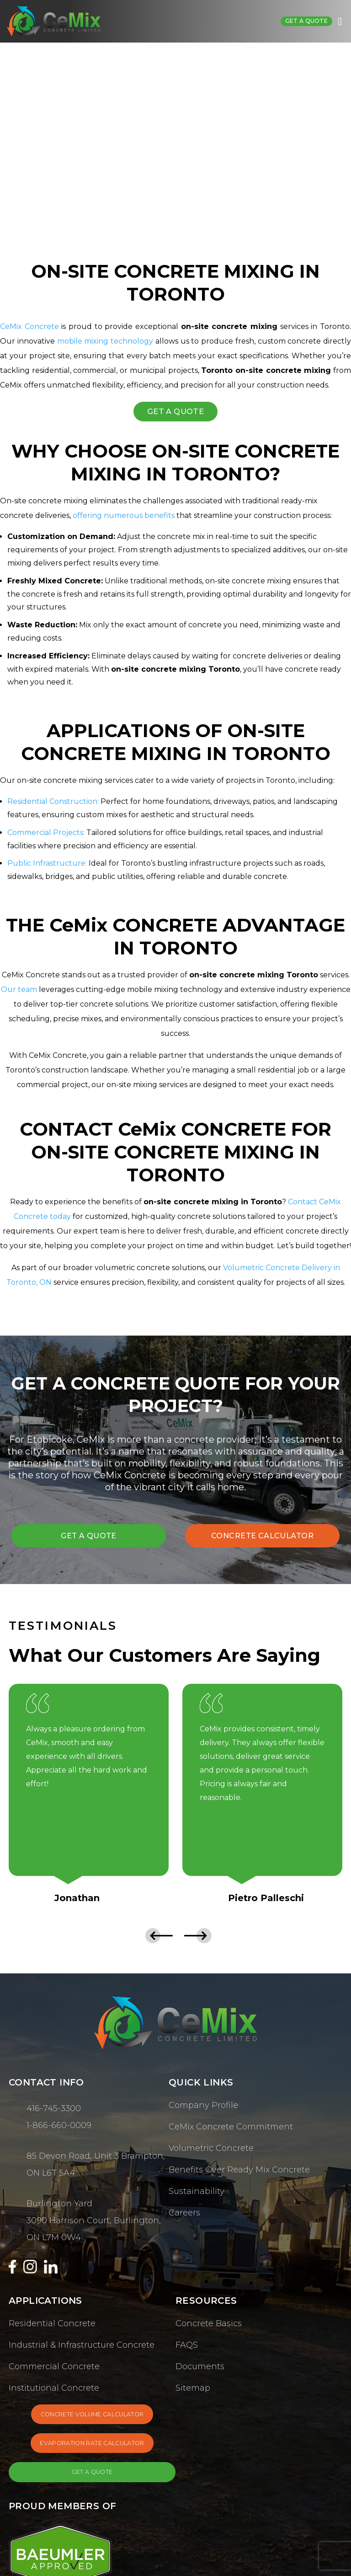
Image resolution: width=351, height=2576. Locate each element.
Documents (200, 2369)
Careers (184, 2215)
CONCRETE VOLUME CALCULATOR (92, 2418)
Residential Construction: (53, 802)
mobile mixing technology (105, 341)
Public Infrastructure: (47, 864)
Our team (19, 990)
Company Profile (203, 2108)
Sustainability (196, 2194)
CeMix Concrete (29, 326)
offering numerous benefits (124, 516)
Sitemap (193, 2391)
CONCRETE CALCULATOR (263, 1537)
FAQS (187, 2348)
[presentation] (156, 1938)
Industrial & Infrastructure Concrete (81, 2348)
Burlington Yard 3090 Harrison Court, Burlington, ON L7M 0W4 (94, 2223)
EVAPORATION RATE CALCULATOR (91, 2450)
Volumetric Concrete (211, 2151)
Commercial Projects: (46, 833)
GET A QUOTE (175, 412)
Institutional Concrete (54, 2391)
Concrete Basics (209, 2326)
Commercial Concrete (54, 2369)
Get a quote (304, 21)
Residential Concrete (52, 2326)
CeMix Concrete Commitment (231, 2129)
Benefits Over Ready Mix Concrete (239, 2172)
